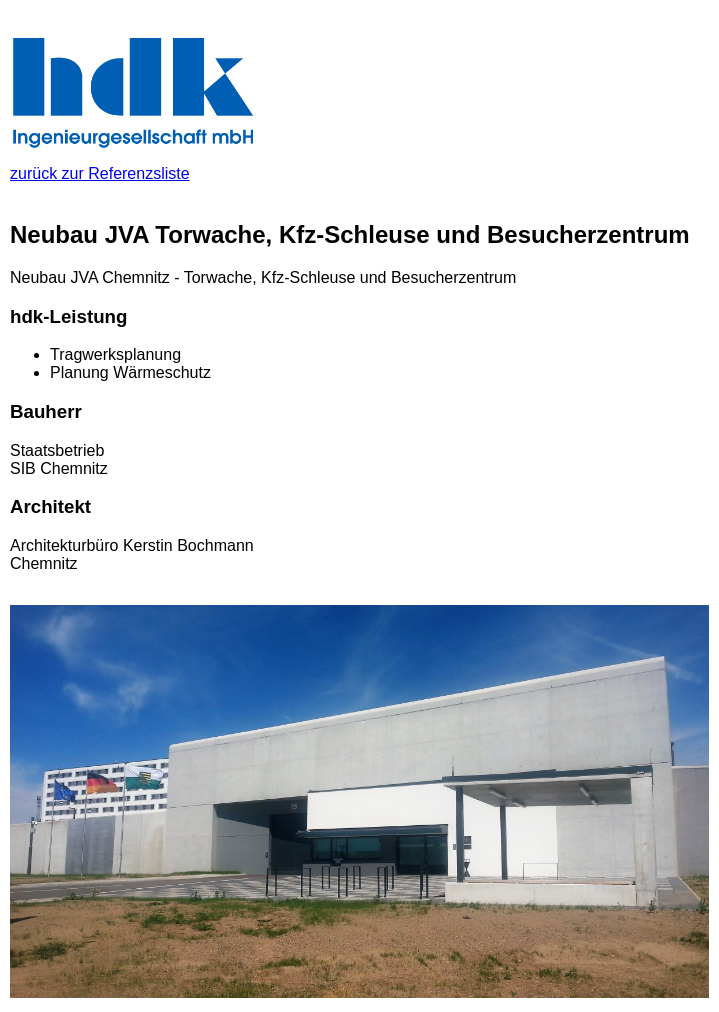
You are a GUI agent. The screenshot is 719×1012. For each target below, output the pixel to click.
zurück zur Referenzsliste (135, 164)
